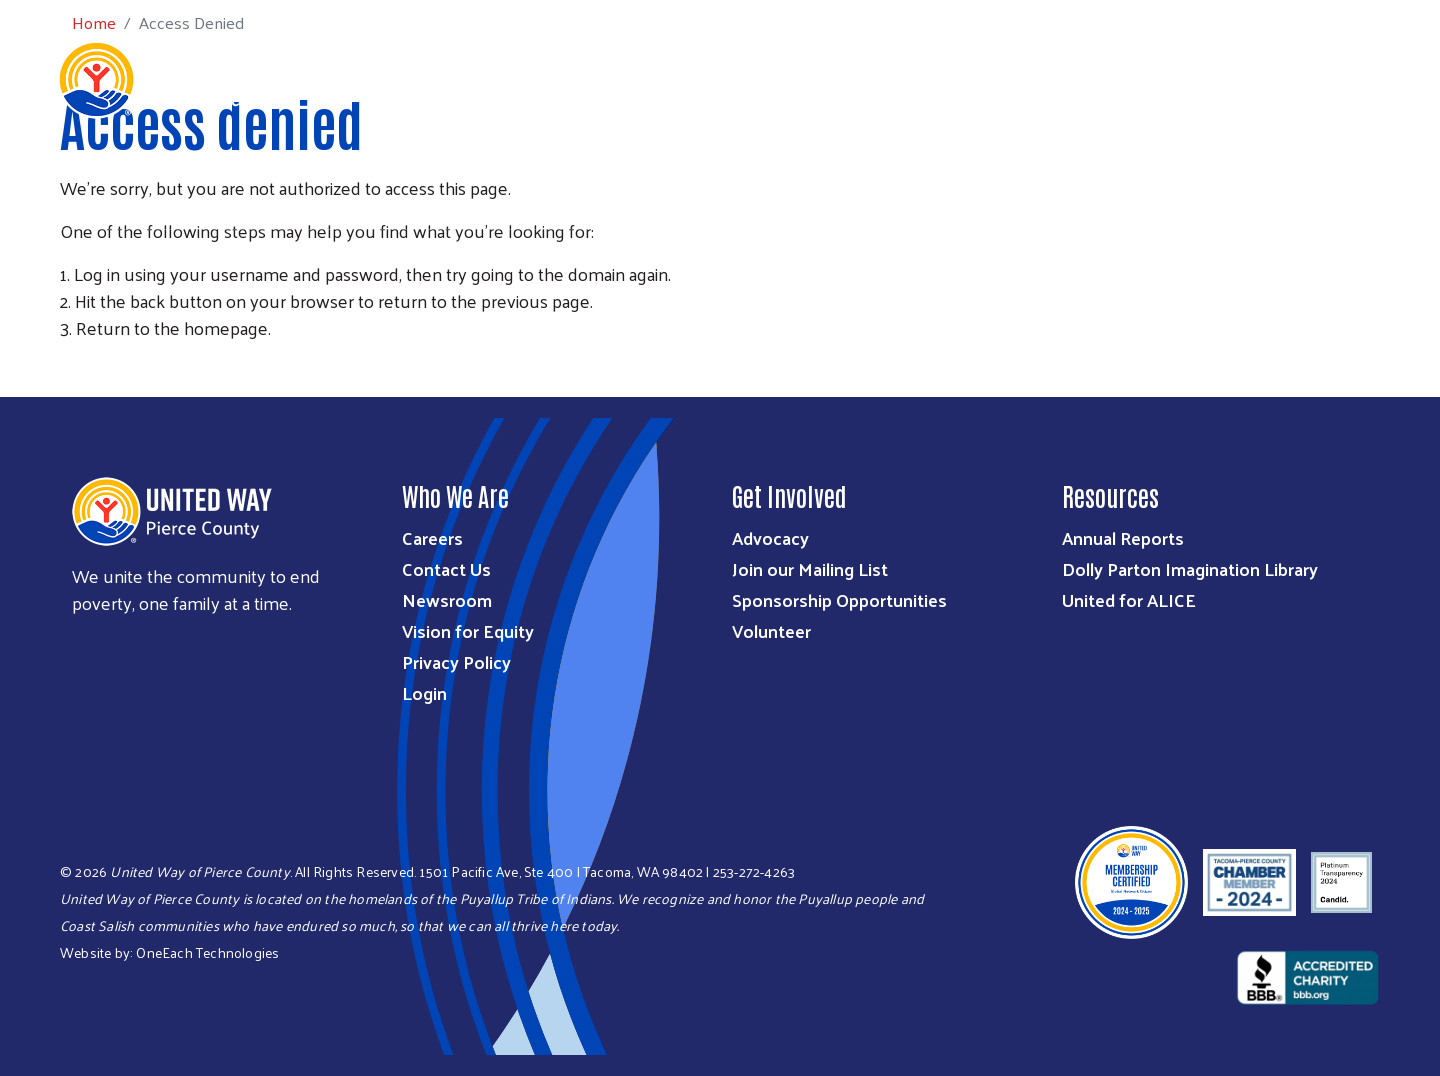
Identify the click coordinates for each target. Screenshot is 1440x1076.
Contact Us (446, 568)
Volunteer (771, 630)
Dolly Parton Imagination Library (1190, 568)
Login (424, 692)
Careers (432, 537)
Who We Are (491, 171)
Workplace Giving (1007, 171)
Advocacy (770, 537)
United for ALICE (1129, 599)
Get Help (1373, 199)
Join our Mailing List (810, 568)
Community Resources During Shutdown (1256, 171)
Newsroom (447, 599)
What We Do (610, 171)
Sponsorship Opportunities (839, 599)
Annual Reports (1123, 537)
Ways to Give (733, 171)
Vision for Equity (468, 630)
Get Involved (860, 171)
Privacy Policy (456, 661)
